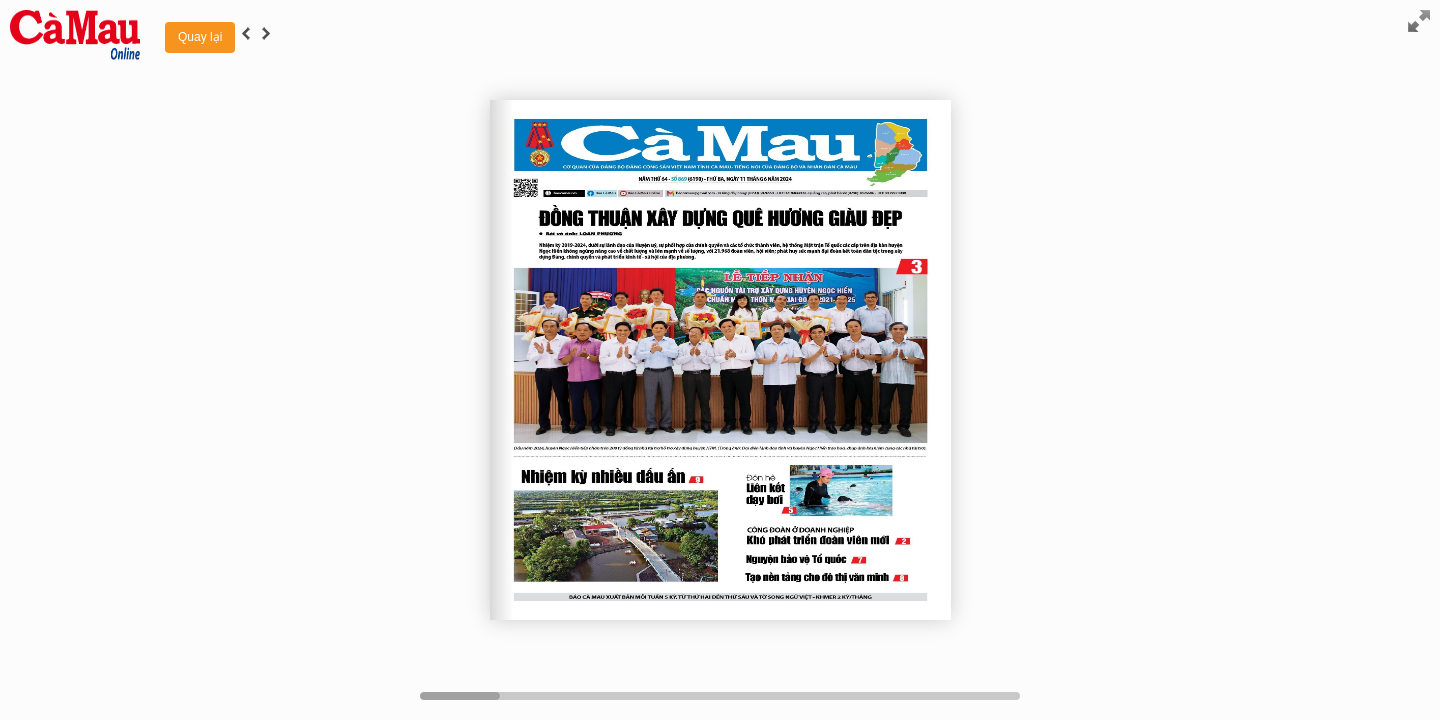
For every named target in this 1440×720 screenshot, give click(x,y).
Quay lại (200, 37)
